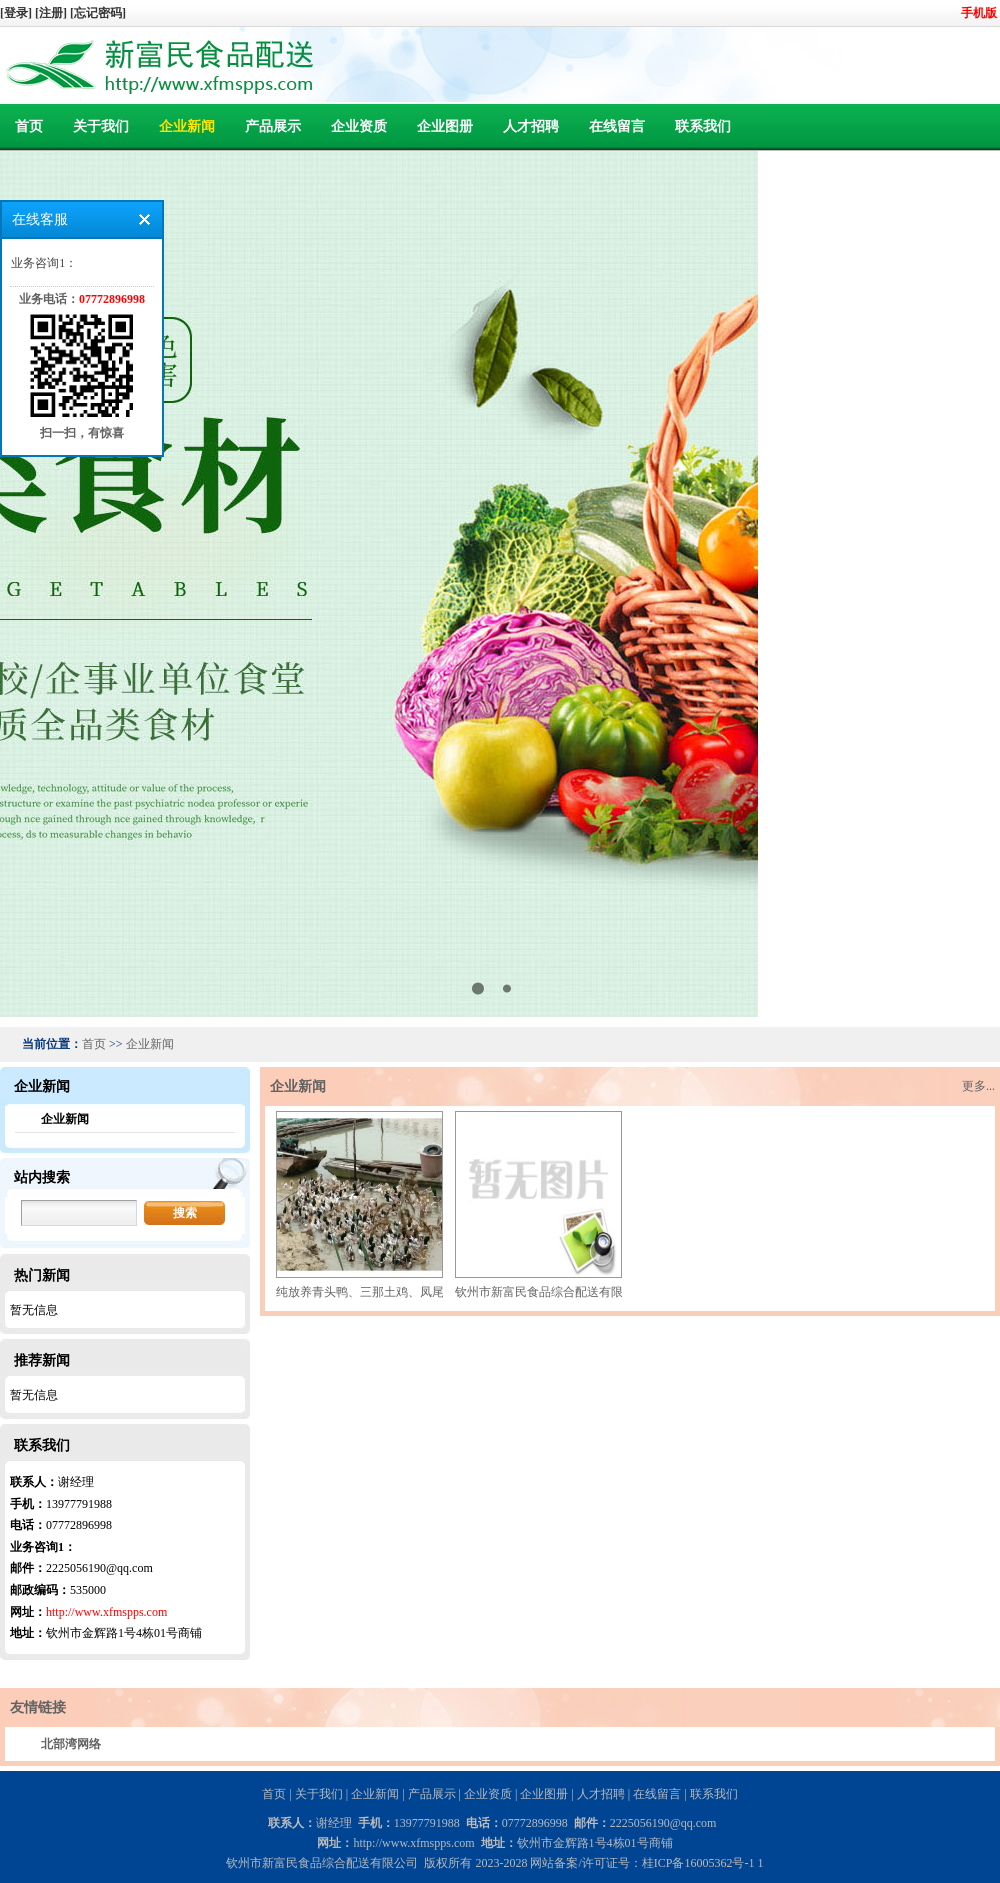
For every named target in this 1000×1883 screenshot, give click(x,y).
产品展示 (273, 126)
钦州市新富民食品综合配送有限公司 (551, 1292)
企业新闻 (187, 126)
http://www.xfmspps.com (106, 1612)
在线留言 (617, 126)
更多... (978, 1086)
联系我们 (703, 126)
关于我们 (101, 126)
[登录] (17, 13)
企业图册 (445, 126)
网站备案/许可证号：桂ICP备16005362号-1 (642, 1863)
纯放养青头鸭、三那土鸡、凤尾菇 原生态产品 (397, 1292)
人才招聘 (531, 126)
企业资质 (359, 126)
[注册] (52, 13)
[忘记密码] (98, 13)
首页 (29, 126)
